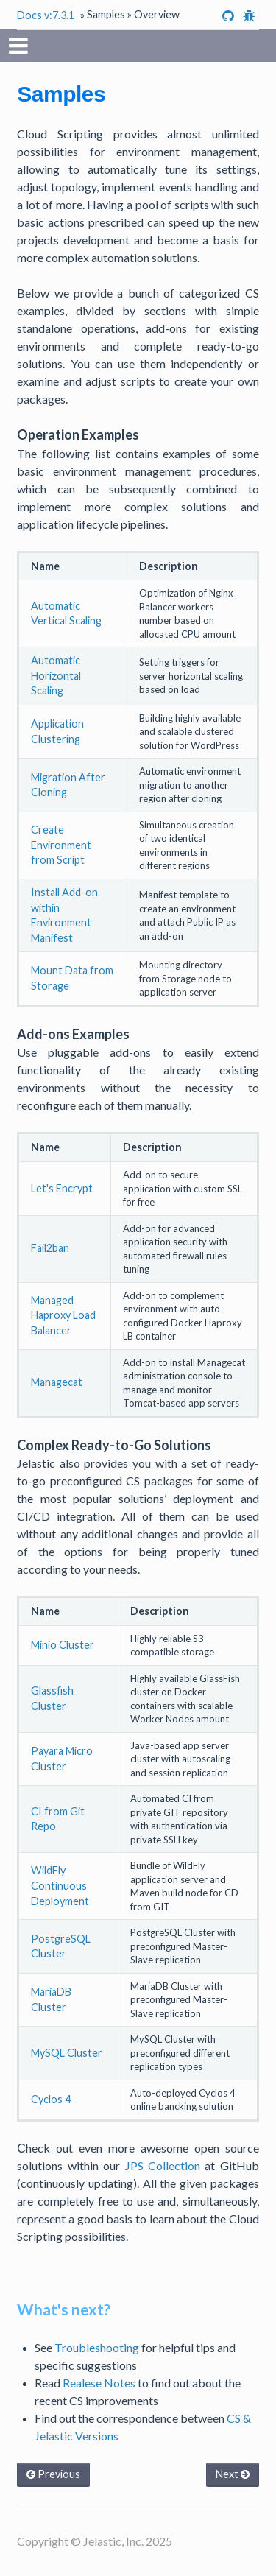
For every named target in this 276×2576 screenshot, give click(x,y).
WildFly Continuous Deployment (60, 1885)
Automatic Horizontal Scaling (56, 675)
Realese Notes (99, 2383)
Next (233, 2474)
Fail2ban (50, 1248)
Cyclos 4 (51, 2099)
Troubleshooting (96, 2347)
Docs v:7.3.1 (45, 15)
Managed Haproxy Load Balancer (63, 1315)
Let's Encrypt (62, 1188)
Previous (53, 2474)
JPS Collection (162, 2165)
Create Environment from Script (61, 844)
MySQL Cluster (66, 2053)
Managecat (56, 1382)
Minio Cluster (62, 1645)
